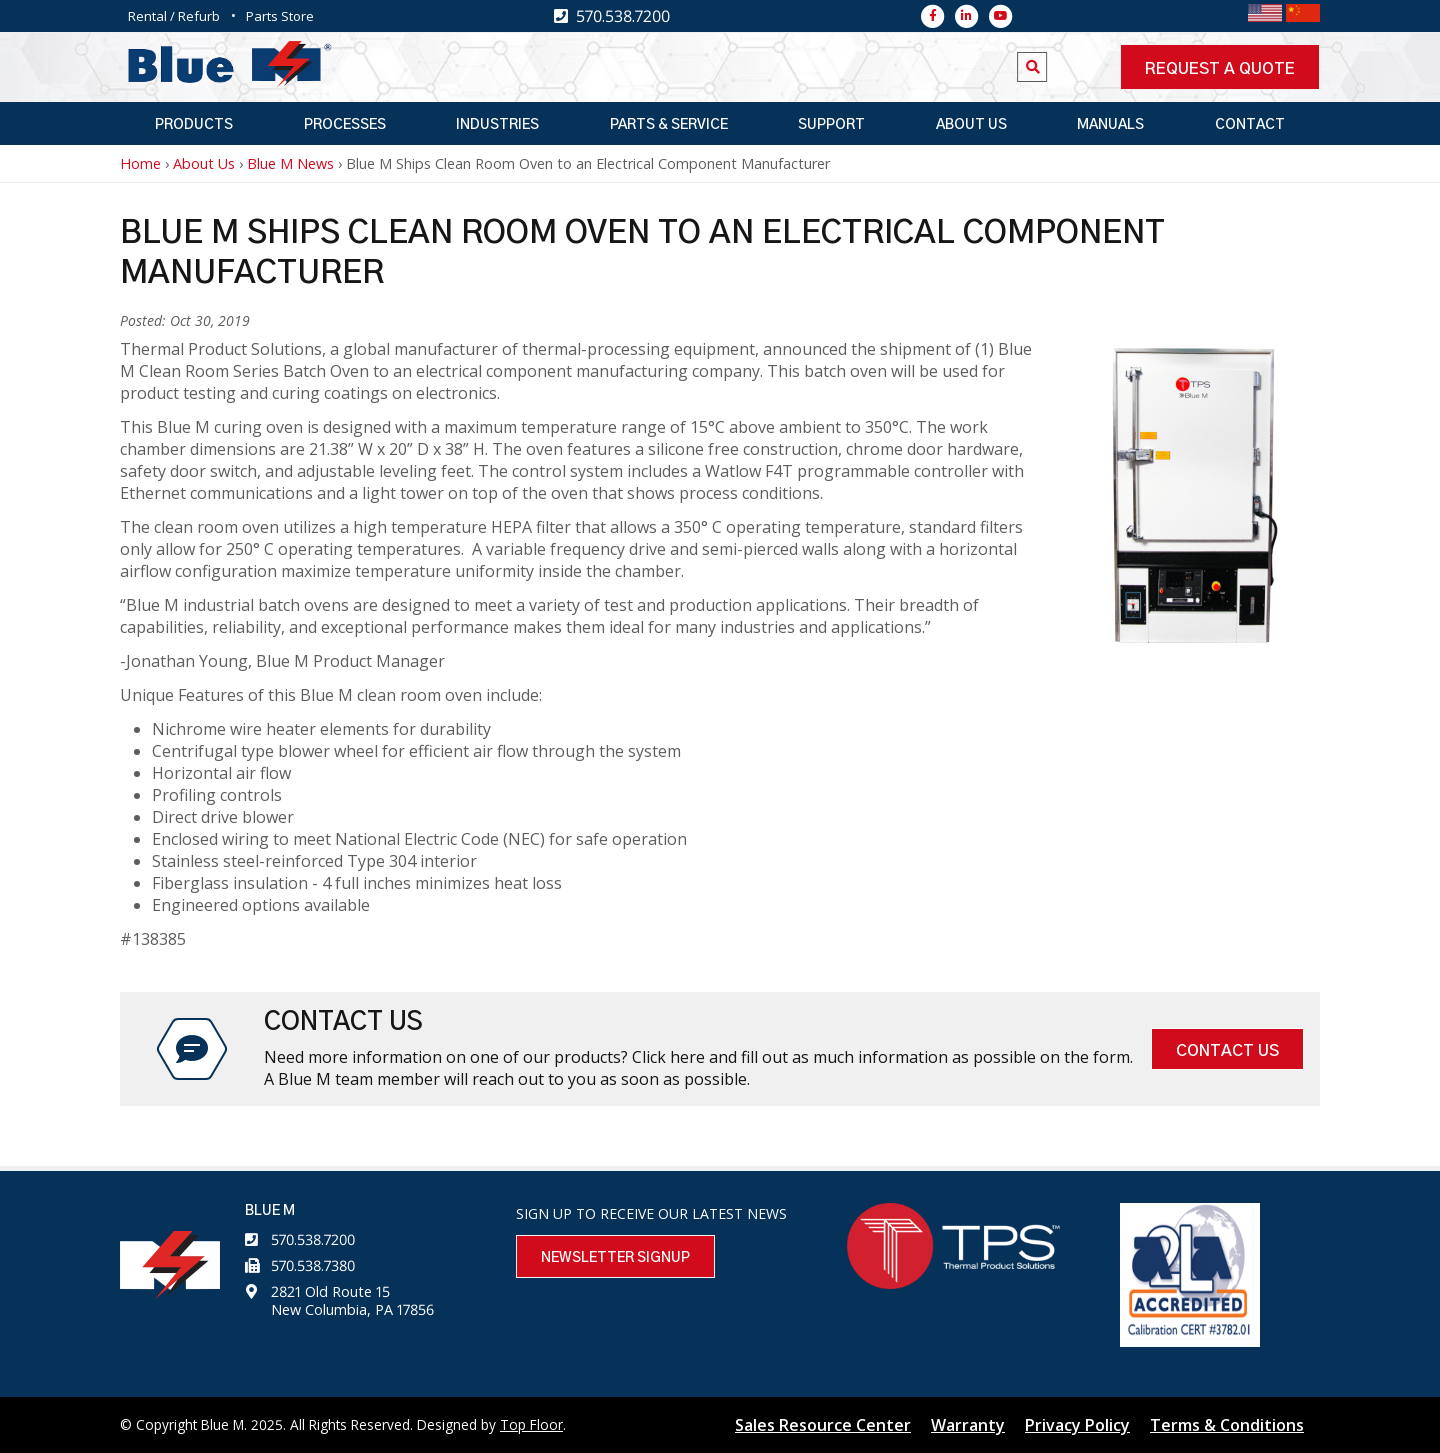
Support (831, 125)
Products (194, 125)
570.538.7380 (313, 1265)
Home (140, 163)
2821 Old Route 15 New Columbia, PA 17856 (352, 1300)
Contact (1250, 125)
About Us (971, 125)
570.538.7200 (313, 1239)
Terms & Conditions (1227, 1425)
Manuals (1110, 125)
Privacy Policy (1077, 1425)
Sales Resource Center (823, 1425)
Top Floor (531, 1424)
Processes (345, 125)
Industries (497, 125)
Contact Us (1227, 1051)
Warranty (968, 1425)
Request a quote (1220, 69)
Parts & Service (669, 125)
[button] (1195, 637)
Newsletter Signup (615, 1258)
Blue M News (290, 163)
